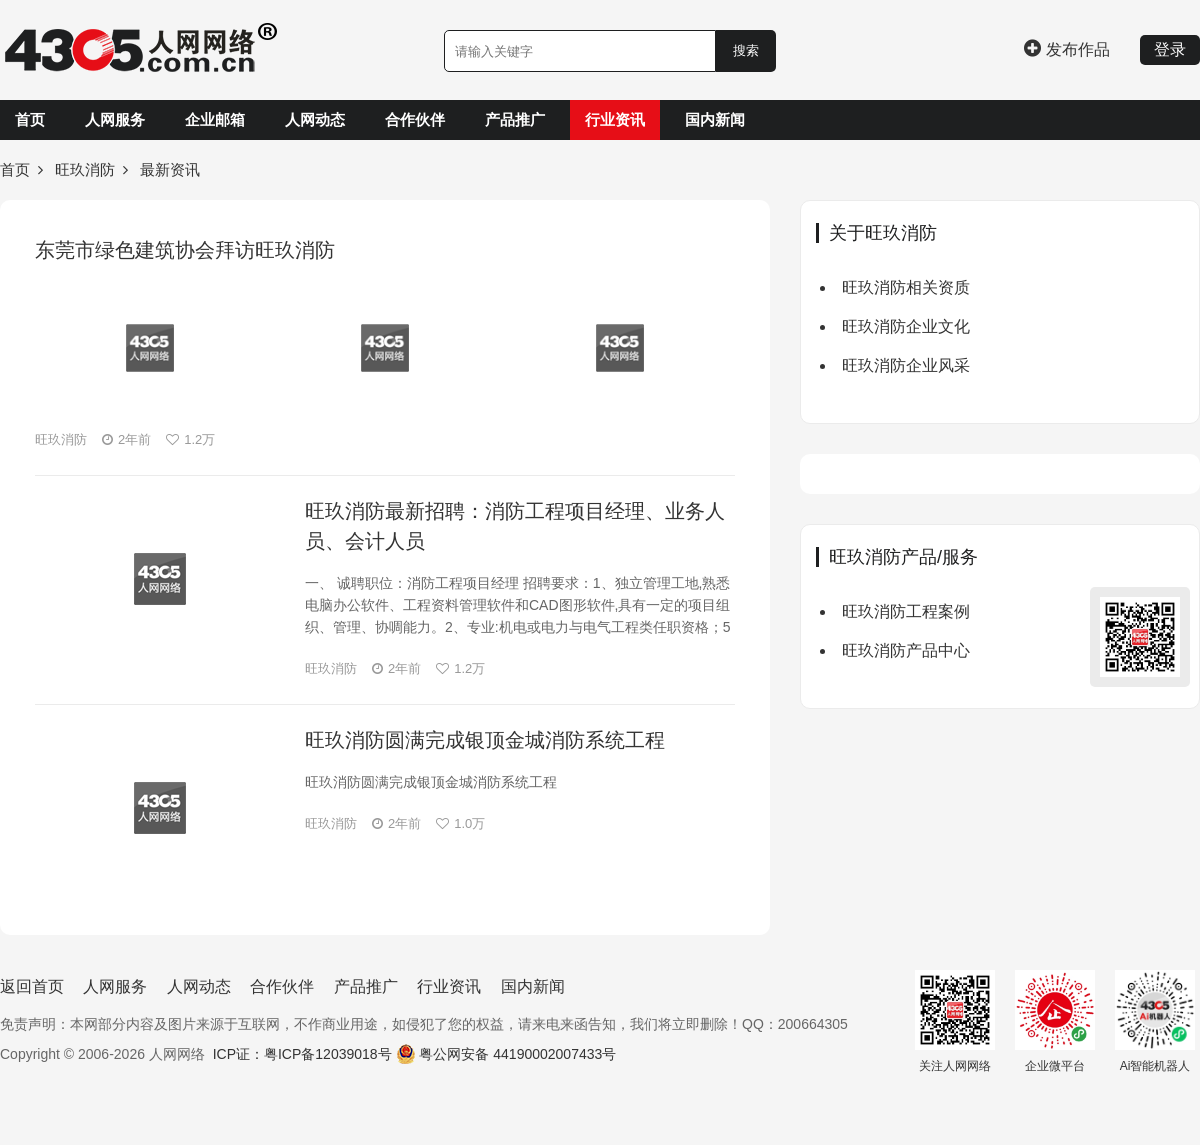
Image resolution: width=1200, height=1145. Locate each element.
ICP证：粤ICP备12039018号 (302, 1054)
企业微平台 (1055, 1021)
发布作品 (1067, 49)
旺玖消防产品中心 (906, 650)
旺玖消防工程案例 (906, 611)
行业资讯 (615, 119)
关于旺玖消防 (883, 233)
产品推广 (515, 119)
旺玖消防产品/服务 (903, 557)
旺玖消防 (85, 169)
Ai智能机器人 (1155, 1021)
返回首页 (32, 986)
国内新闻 (715, 119)
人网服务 (115, 119)
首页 (30, 119)
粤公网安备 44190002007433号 (517, 1054)
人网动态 (315, 119)
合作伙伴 (415, 119)
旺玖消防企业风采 (906, 365)
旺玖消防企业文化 (906, 326)
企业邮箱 (215, 119)
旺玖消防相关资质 (906, 287)
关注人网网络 (955, 1021)
